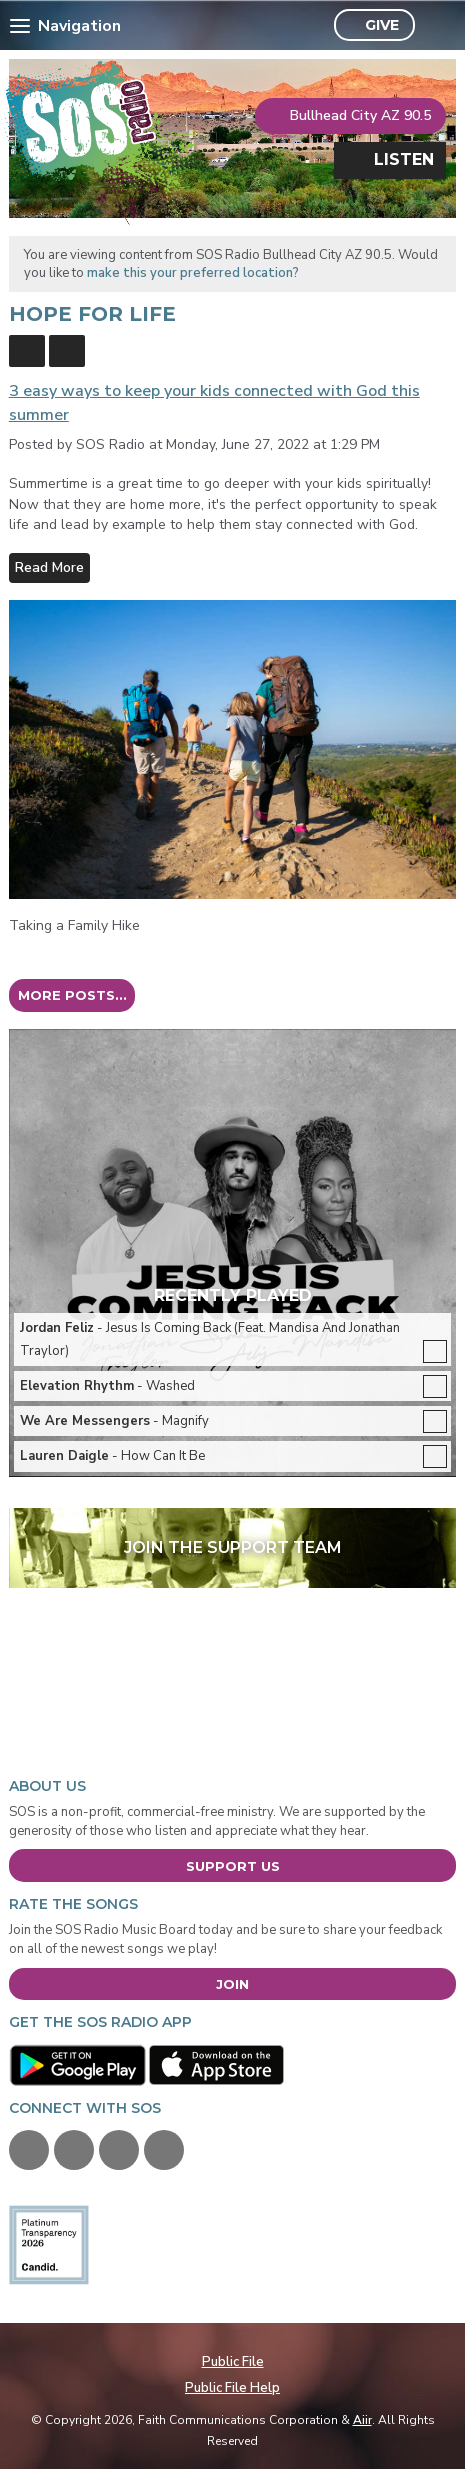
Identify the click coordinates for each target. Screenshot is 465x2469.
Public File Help (232, 2388)
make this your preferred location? (193, 273)
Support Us (233, 1866)
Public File (233, 2362)
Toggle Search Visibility (435, 26)
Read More (49, 567)
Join (232, 1984)
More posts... (72, 995)
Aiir (362, 2420)
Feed (67, 351)
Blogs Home (27, 351)
